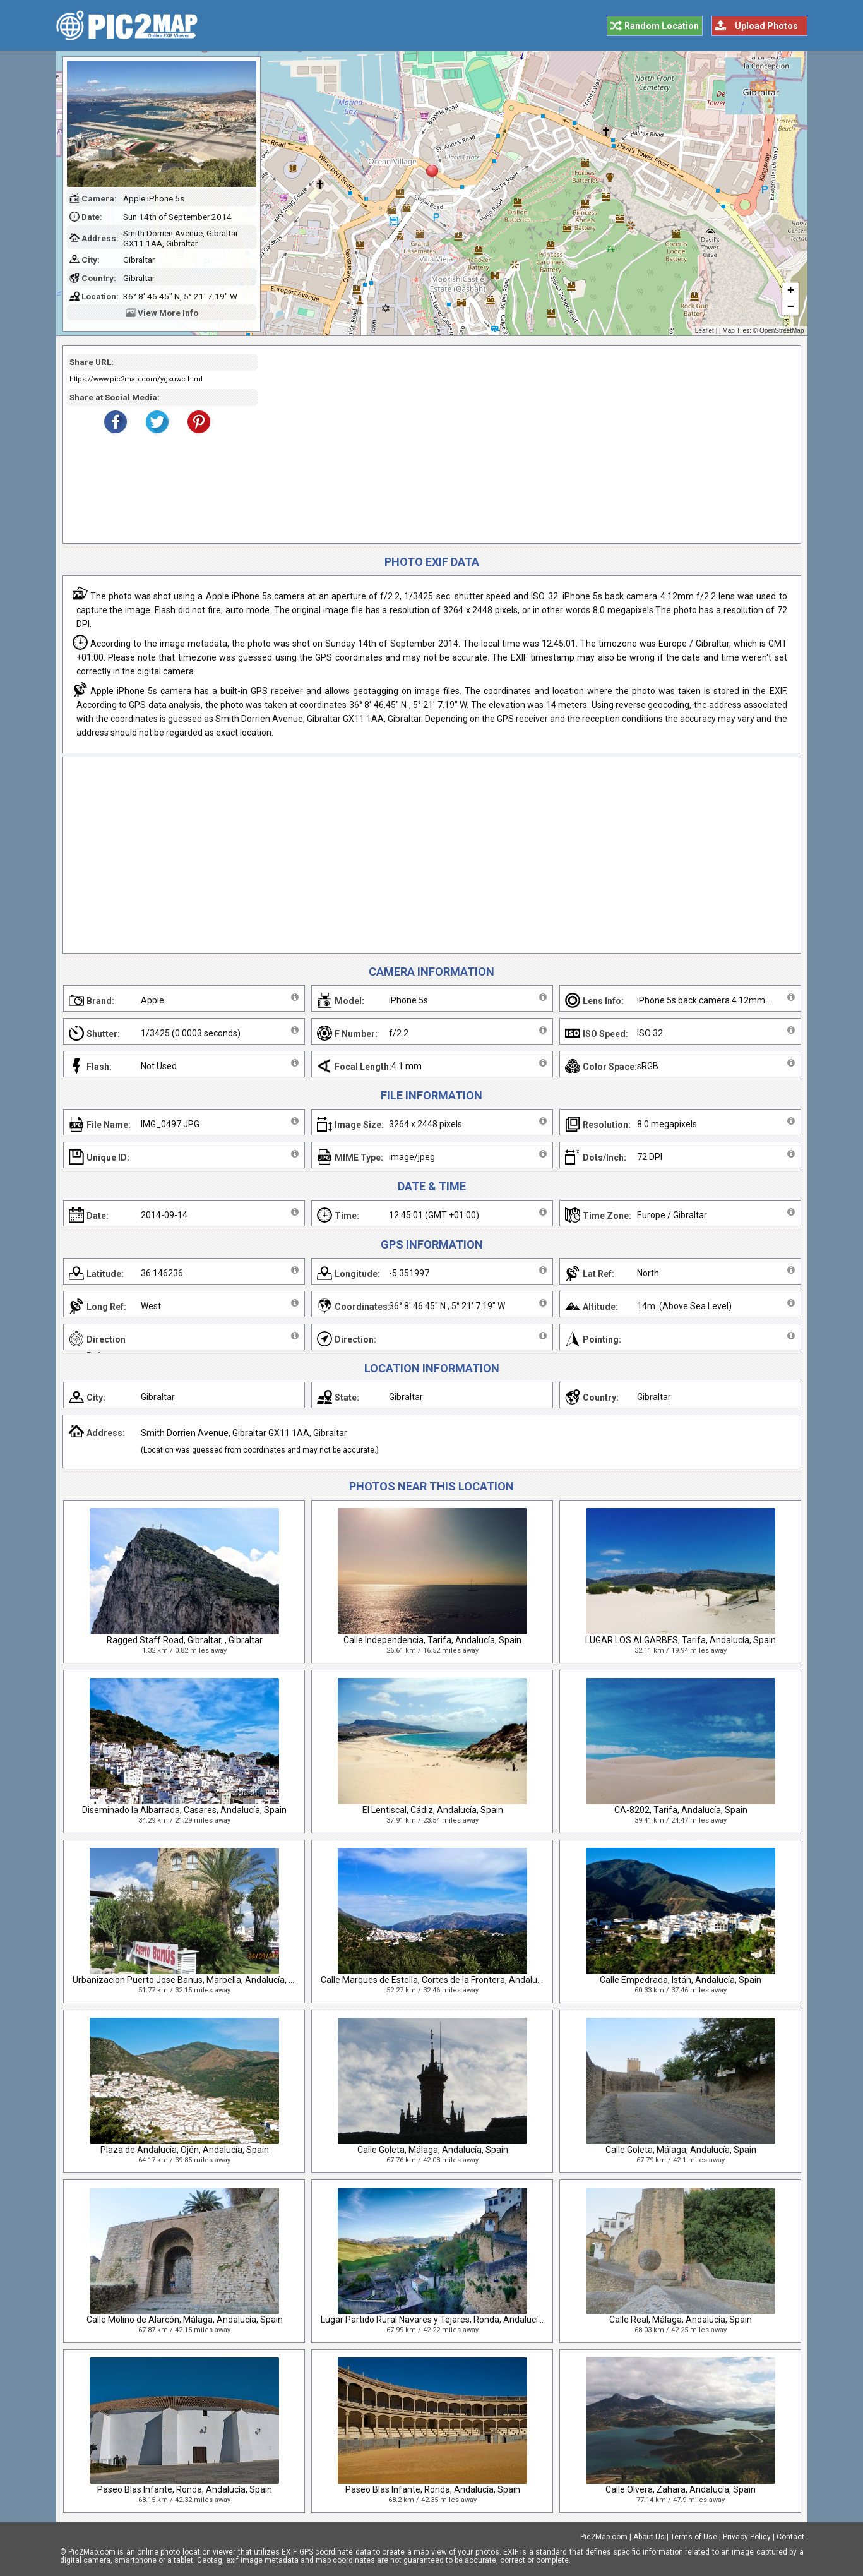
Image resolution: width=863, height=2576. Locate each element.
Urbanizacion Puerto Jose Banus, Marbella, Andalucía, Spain (192, 1980)
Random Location (661, 26)
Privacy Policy (747, 2536)
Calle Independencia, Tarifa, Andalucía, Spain (432, 1640)
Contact (790, 2536)
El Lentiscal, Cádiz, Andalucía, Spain (432, 1810)
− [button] (790, 307)
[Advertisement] (525, 444)
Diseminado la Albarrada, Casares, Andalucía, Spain (184, 1810)
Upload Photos (766, 26)
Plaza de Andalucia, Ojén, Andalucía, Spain (184, 2150)
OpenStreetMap (781, 330)
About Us (649, 2536)
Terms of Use (693, 2536)
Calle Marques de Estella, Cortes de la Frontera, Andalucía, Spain (448, 1980)
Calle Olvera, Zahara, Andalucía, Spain (680, 2489)
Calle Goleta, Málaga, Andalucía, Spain (432, 2150)
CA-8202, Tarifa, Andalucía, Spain (680, 1810)
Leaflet (704, 330)
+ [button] (790, 291)
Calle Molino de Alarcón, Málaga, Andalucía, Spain (184, 2320)
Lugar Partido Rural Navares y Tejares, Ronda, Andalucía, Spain (445, 2320)
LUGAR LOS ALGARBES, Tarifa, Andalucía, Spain (680, 1640)
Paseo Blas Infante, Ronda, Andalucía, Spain (184, 2489)
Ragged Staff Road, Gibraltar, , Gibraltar (185, 1640)
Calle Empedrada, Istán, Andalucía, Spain (680, 1980)
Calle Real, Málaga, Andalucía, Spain (680, 2320)
